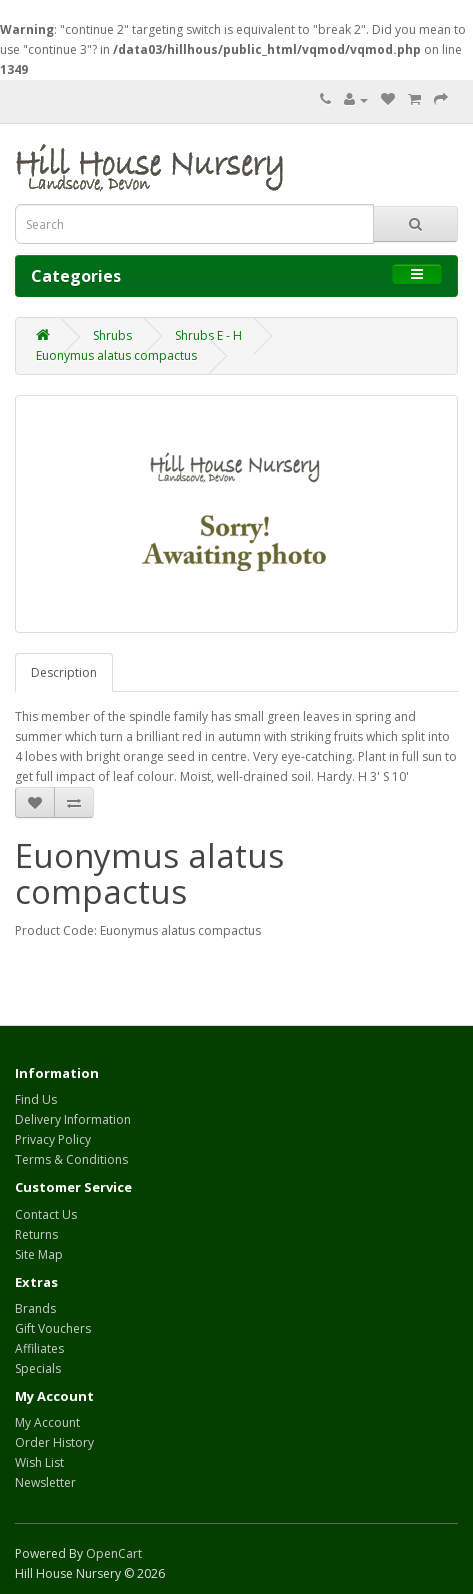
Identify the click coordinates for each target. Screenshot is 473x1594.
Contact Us (46, 1214)
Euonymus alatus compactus (116, 355)
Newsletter (45, 1482)
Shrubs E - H (208, 335)
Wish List (39, 1462)
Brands (35, 1308)
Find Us (36, 1099)
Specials (38, 1368)
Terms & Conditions (71, 1159)
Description (64, 672)
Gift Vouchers (53, 1328)
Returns (36, 1234)
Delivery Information (73, 1119)
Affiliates (39, 1348)
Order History (54, 1442)
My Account (47, 1422)
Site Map (39, 1254)
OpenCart (114, 1553)
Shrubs (112, 335)
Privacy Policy (53, 1139)
